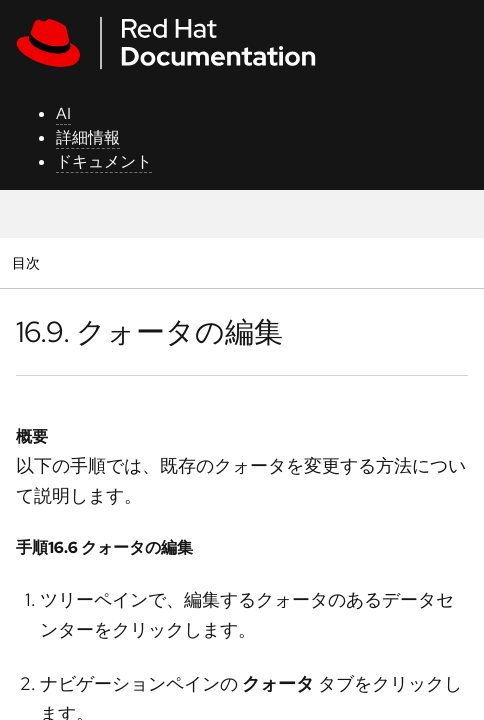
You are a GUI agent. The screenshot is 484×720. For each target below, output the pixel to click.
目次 (28, 262)
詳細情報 (88, 137)
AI (63, 113)
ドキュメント (104, 161)
